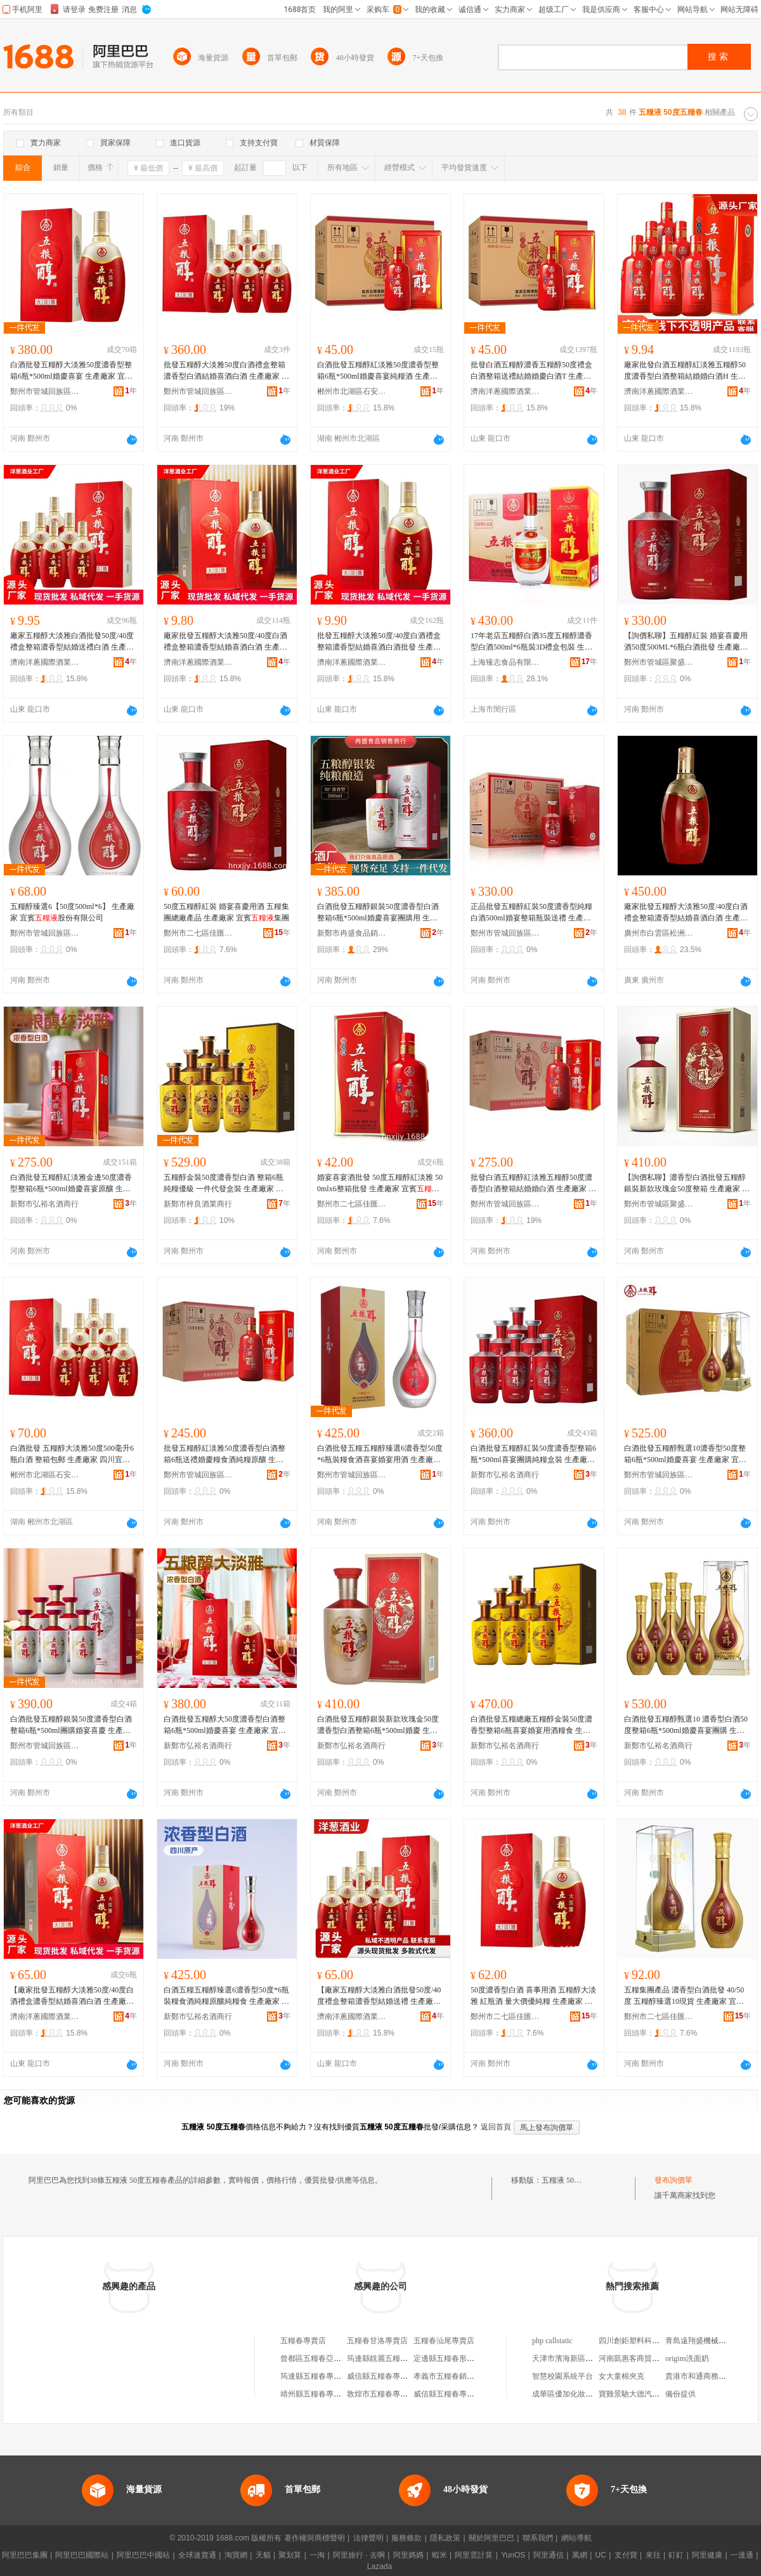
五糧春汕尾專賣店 (443, 2340)
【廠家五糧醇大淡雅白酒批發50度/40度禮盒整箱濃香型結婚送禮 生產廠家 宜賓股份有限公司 (379, 1996)
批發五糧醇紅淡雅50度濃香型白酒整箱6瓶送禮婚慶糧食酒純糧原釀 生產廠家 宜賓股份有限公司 (224, 1454)
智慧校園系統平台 (562, 2376)
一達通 (742, 2555)
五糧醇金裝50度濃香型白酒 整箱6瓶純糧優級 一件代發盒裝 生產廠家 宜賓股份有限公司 (223, 1183)
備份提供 (680, 2394)
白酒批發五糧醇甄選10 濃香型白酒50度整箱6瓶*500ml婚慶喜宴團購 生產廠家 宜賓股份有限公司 (686, 1725)
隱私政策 (445, 2538)
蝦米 (439, 2555)
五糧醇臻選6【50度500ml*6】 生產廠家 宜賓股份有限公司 (72, 912)
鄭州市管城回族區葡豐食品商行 (198, 391)
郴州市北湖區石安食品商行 (352, 391)
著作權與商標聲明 (314, 2538)
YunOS (513, 2555)
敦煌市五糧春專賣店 (381, 2394)
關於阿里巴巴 (491, 2538)
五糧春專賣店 (303, 2340)
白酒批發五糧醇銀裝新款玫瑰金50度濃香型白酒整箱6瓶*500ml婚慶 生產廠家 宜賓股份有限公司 (378, 1725)
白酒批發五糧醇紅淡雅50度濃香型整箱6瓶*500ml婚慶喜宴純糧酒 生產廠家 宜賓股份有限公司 (378, 371)
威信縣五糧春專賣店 (381, 2376)
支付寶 (626, 2555)
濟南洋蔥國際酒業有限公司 (505, 391)
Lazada (379, 2566)
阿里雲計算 (474, 2555)
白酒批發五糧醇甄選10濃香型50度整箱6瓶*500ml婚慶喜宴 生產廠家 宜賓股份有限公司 (685, 1454)
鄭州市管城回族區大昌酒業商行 (505, 933)
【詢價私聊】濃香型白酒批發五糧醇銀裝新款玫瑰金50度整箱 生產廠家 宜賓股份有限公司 (687, 1183)
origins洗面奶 (687, 2358)
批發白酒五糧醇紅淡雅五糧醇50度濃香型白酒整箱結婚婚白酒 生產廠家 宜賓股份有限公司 (533, 1183)
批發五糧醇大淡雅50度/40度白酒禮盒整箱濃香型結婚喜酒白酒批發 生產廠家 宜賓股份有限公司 (379, 642)
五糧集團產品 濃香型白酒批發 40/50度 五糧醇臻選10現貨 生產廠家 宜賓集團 (684, 1996)
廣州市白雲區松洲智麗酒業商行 (659, 933)
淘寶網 (235, 2555)
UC (600, 2555)
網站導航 (576, 2538)
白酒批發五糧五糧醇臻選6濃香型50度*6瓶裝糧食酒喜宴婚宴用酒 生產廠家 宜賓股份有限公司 (380, 1454)
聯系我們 (538, 2538)
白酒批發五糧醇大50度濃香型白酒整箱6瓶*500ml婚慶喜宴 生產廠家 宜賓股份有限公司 (225, 1725)
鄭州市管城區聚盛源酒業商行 (659, 662)
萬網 (579, 2555)
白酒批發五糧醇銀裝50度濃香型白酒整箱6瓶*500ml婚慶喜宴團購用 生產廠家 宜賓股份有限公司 (378, 913)
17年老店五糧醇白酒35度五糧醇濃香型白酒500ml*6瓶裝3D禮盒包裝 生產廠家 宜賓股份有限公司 (531, 642)
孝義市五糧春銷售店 (447, 2376)
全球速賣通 (197, 2555)
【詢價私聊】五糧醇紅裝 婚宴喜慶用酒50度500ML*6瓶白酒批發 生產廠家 (686, 642)
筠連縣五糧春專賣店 (314, 2376)
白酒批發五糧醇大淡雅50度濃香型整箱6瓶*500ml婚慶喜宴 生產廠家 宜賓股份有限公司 (71, 371)
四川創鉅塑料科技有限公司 (644, 2340)
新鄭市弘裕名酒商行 (44, 1204)
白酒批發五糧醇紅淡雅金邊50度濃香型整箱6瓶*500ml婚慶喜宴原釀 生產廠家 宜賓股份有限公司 (71, 1183)
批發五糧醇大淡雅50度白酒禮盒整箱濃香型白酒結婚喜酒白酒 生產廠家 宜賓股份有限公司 (226, 371)
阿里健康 (707, 2555)
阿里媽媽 (408, 2555)
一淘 (317, 2555)
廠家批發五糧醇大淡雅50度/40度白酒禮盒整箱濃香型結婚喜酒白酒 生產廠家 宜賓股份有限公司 (225, 642)
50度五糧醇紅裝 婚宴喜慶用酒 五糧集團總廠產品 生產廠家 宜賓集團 (226, 912)
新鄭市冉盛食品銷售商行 (352, 933)
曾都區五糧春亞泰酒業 (318, 2358)
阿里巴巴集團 (25, 2555)
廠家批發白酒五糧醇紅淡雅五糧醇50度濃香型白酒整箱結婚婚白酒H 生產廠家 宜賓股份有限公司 (685, 371)
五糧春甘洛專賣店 (377, 2340)
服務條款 (406, 2538)
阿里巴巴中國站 (143, 2555)
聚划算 (289, 2555)
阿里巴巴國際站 (81, 2555)
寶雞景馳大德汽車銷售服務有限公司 (659, 2394)
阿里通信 (548, 2555)
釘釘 (676, 2555)
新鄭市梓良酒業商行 (198, 1204)
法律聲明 (368, 2538)
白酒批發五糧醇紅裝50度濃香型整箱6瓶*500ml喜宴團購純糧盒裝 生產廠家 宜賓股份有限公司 (533, 1454)
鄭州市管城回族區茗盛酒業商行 (45, 933)
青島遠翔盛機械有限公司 (707, 2340)
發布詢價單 (673, 2180)
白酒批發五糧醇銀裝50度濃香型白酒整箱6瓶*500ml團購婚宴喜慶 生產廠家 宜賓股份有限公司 (71, 1725)
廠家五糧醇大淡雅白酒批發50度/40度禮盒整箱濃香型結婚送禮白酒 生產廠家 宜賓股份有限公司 (72, 642)
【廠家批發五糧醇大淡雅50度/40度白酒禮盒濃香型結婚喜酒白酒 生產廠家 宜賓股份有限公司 (72, 1996)
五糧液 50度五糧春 (573, 2180)
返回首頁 (496, 2126)
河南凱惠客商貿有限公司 (640, 2358)
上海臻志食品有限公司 (505, 662)
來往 (653, 2555)
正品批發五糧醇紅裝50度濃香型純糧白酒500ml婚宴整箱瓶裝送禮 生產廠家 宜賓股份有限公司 (531, 913)
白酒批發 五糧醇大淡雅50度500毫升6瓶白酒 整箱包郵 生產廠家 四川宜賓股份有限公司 (72, 1454)
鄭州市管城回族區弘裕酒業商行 (45, 391)
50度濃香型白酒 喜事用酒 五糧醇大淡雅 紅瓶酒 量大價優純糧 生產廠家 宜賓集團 (533, 1996)
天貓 (263, 2555)
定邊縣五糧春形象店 (447, 2358)
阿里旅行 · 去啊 (359, 2555)
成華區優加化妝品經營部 (574, 2394)
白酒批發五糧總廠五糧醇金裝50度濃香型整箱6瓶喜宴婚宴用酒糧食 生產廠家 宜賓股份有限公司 (531, 1725)
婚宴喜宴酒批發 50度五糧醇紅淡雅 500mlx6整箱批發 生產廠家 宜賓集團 (380, 1183)
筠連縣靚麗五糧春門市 (385, 2358)
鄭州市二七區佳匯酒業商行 (198, 933)
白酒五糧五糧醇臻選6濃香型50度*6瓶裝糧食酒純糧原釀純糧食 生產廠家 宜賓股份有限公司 (226, 1996)
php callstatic (552, 2340)
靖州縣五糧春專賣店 (314, 2394)
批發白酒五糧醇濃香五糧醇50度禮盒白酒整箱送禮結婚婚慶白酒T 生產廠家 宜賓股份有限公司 (531, 371)
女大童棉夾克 (621, 2376)
